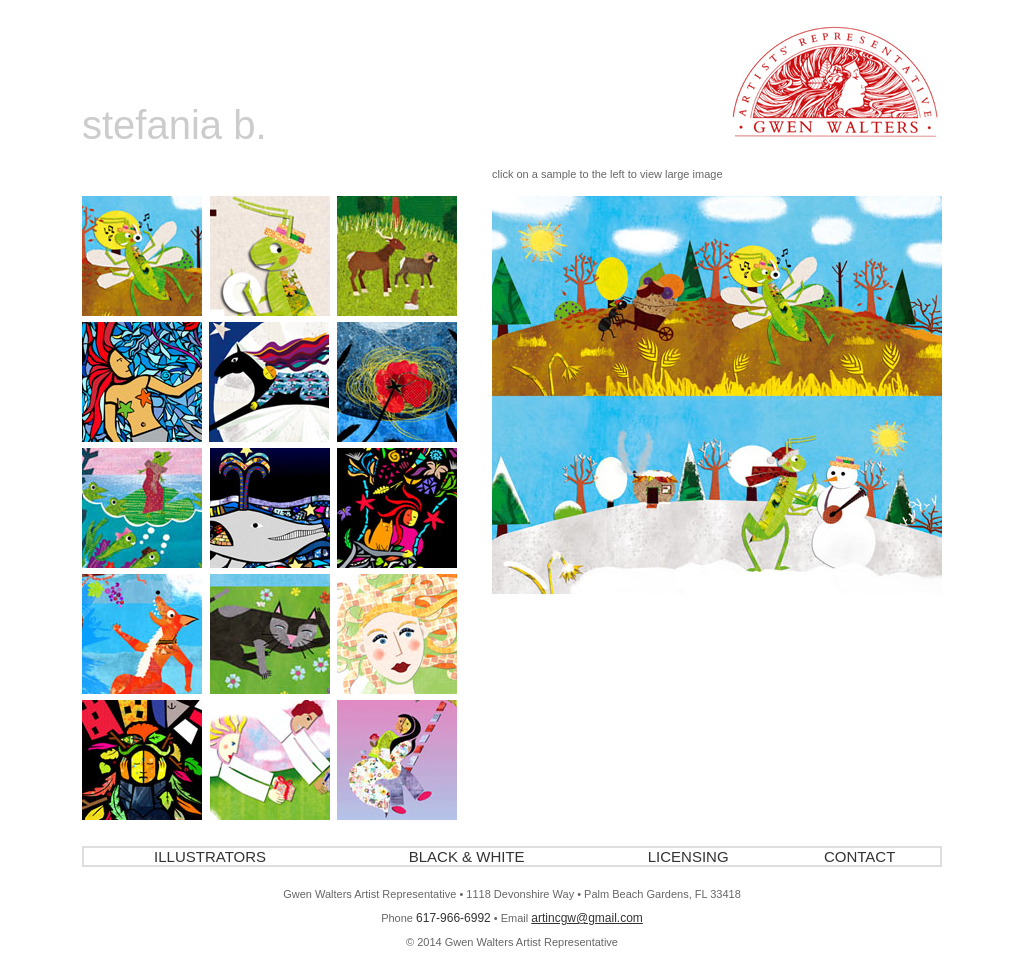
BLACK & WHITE (467, 856)
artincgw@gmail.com (587, 918)
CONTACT (859, 856)
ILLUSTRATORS (210, 856)
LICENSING (688, 856)
